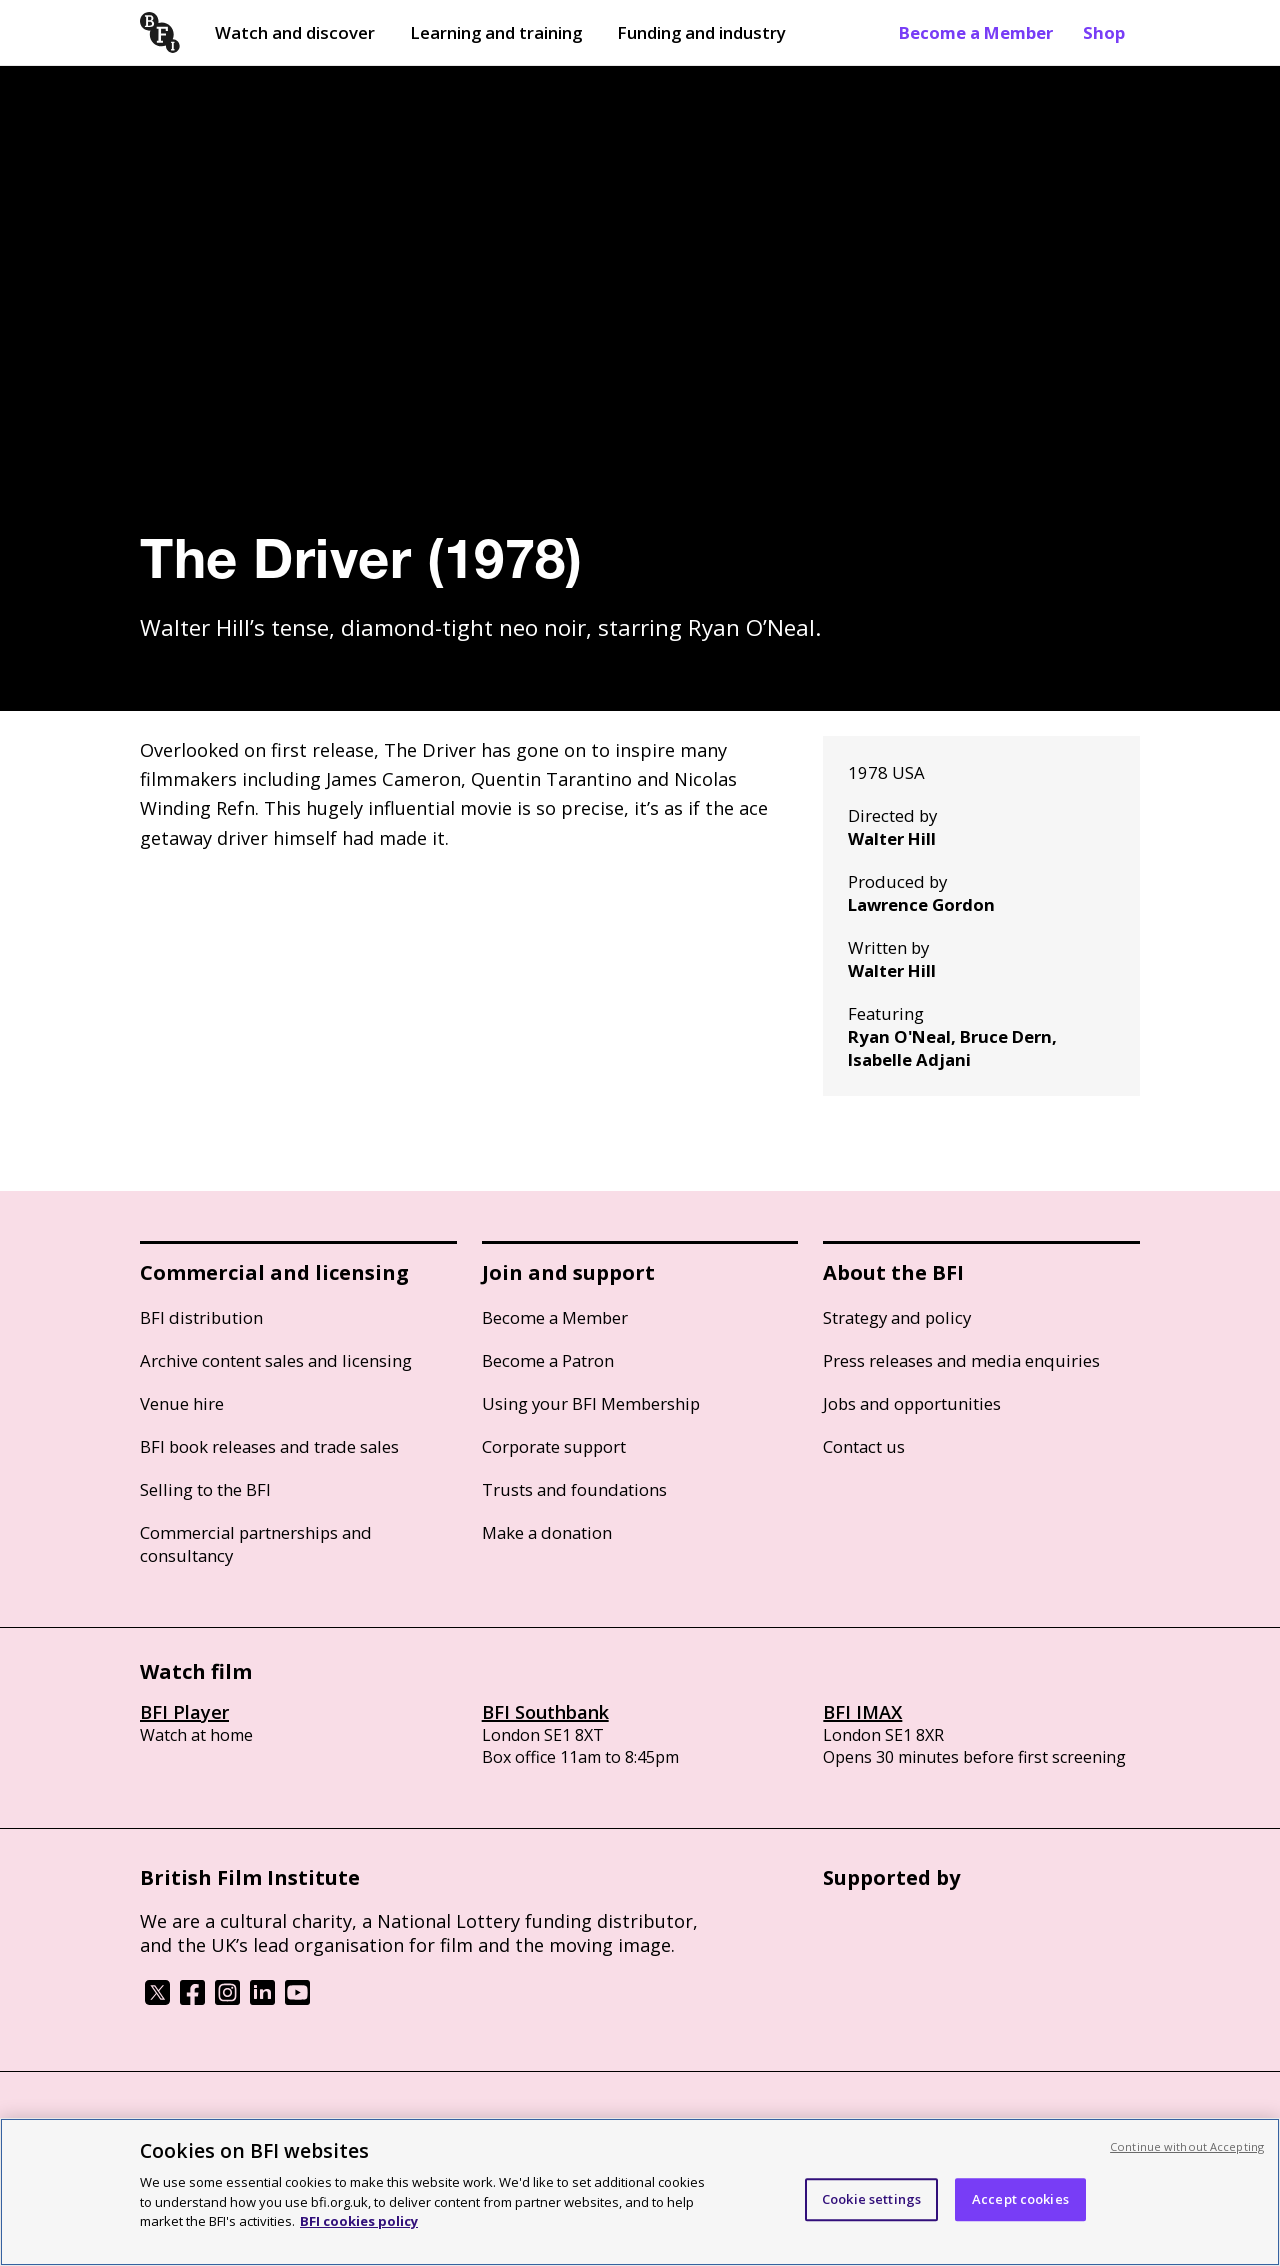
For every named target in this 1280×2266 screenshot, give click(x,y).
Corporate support (554, 1446)
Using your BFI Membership (591, 1403)
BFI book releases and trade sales (269, 1446)
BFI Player (184, 1712)
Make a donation (547, 1532)
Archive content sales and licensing (276, 1360)
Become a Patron (548, 1360)
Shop (1104, 32)
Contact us (864, 1446)
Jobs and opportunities (912, 1403)
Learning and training (496, 32)
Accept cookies (1020, 2199)
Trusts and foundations (574, 1489)
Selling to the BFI (205, 1489)
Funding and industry (701, 32)
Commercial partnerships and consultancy (256, 1544)
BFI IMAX (862, 1712)
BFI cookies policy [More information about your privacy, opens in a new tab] (359, 2221)
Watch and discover (295, 32)
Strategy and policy (897, 1317)
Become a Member (976, 32)
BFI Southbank (545, 1712)
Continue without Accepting (1187, 2146)
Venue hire (182, 1403)
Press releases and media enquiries (961, 1360)
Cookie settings (871, 2199)
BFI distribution (201, 1317)
